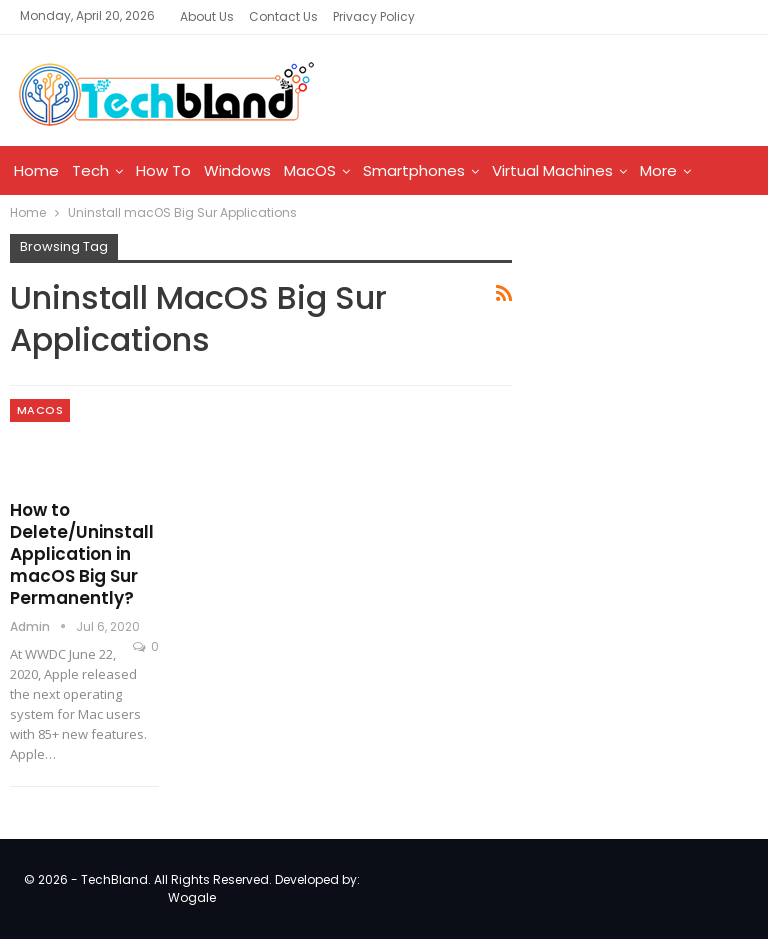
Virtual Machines (552, 170)
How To (163, 170)
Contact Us (283, 16)
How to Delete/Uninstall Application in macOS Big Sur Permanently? (82, 554)
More (658, 170)
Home (36, 170)
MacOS (310, 170)
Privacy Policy (374, 16)
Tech (90, 170)
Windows (237, 170)
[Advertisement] (649, 354)
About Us (207, 16)
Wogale (192, 897)
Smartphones (414, 170)
